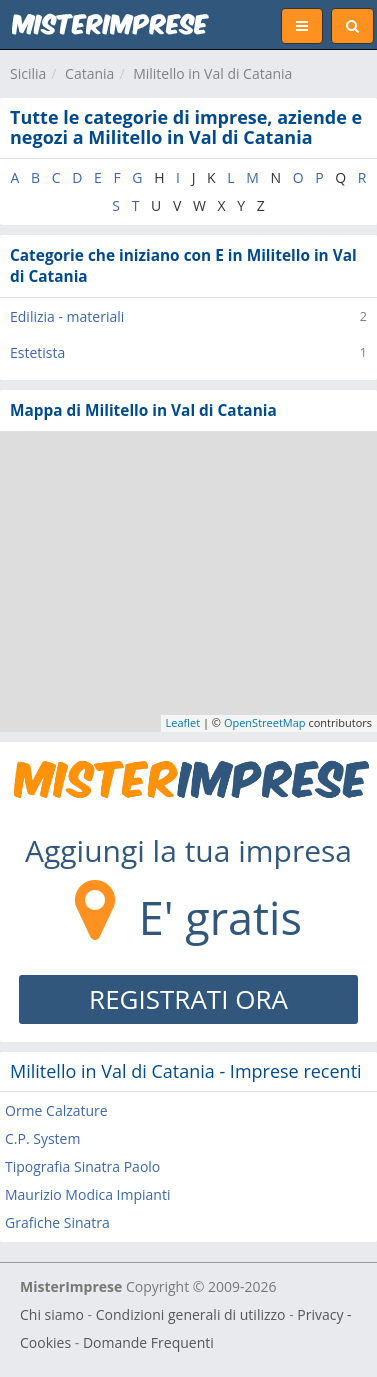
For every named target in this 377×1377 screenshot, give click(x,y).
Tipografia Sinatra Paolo (82, 1166)
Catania (89, 73)
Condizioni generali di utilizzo (191, 1314)
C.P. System (42, 1138)
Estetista (37, 352)
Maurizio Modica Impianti (87, 1194)
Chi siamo (52, 1314)
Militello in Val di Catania (212, 73)
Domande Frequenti (148, 1342)
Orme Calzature (56, 1110)
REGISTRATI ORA (188, 999)
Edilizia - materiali (67, 316)
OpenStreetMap (265, 722)
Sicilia (28, 73)
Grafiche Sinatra (57, 1222)
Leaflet (183, 722)
